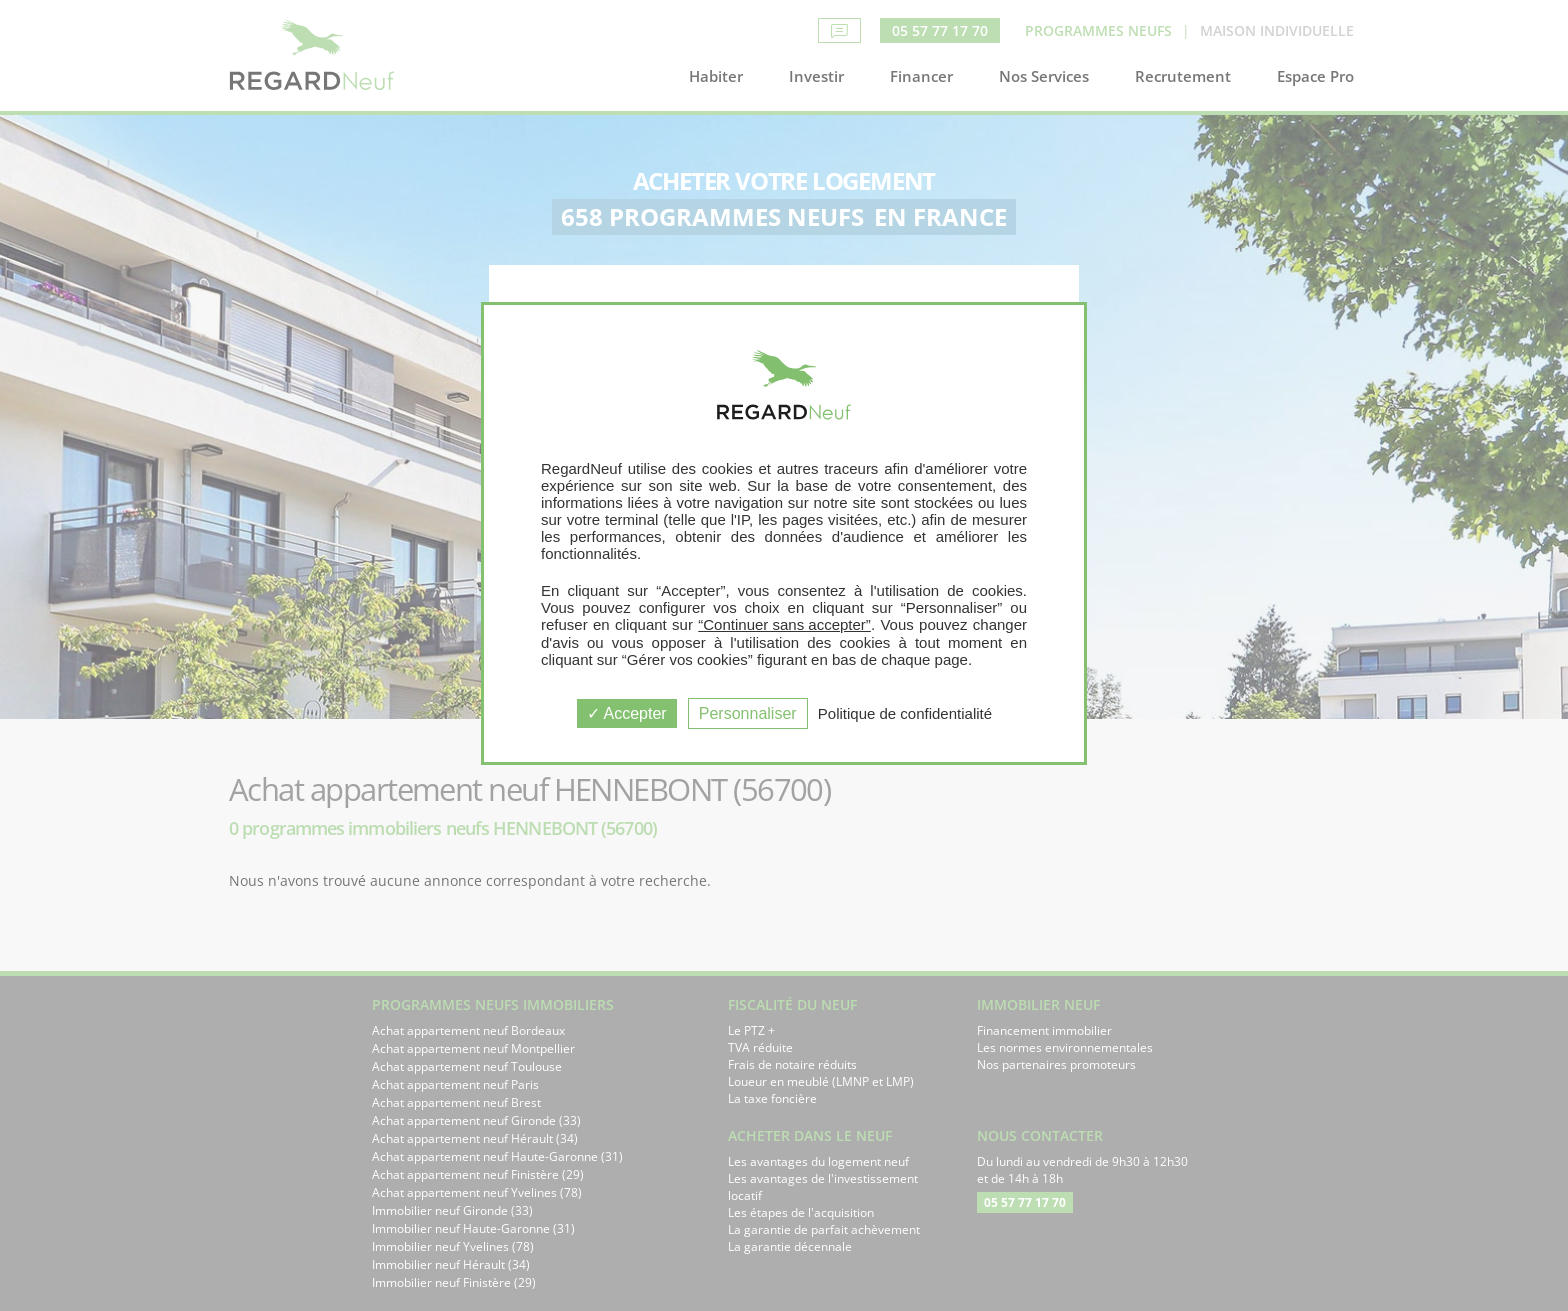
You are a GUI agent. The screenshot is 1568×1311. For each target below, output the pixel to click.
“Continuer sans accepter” (784, 624)
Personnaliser (748, 713)
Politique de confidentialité (905, 713)
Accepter (627, 713)
